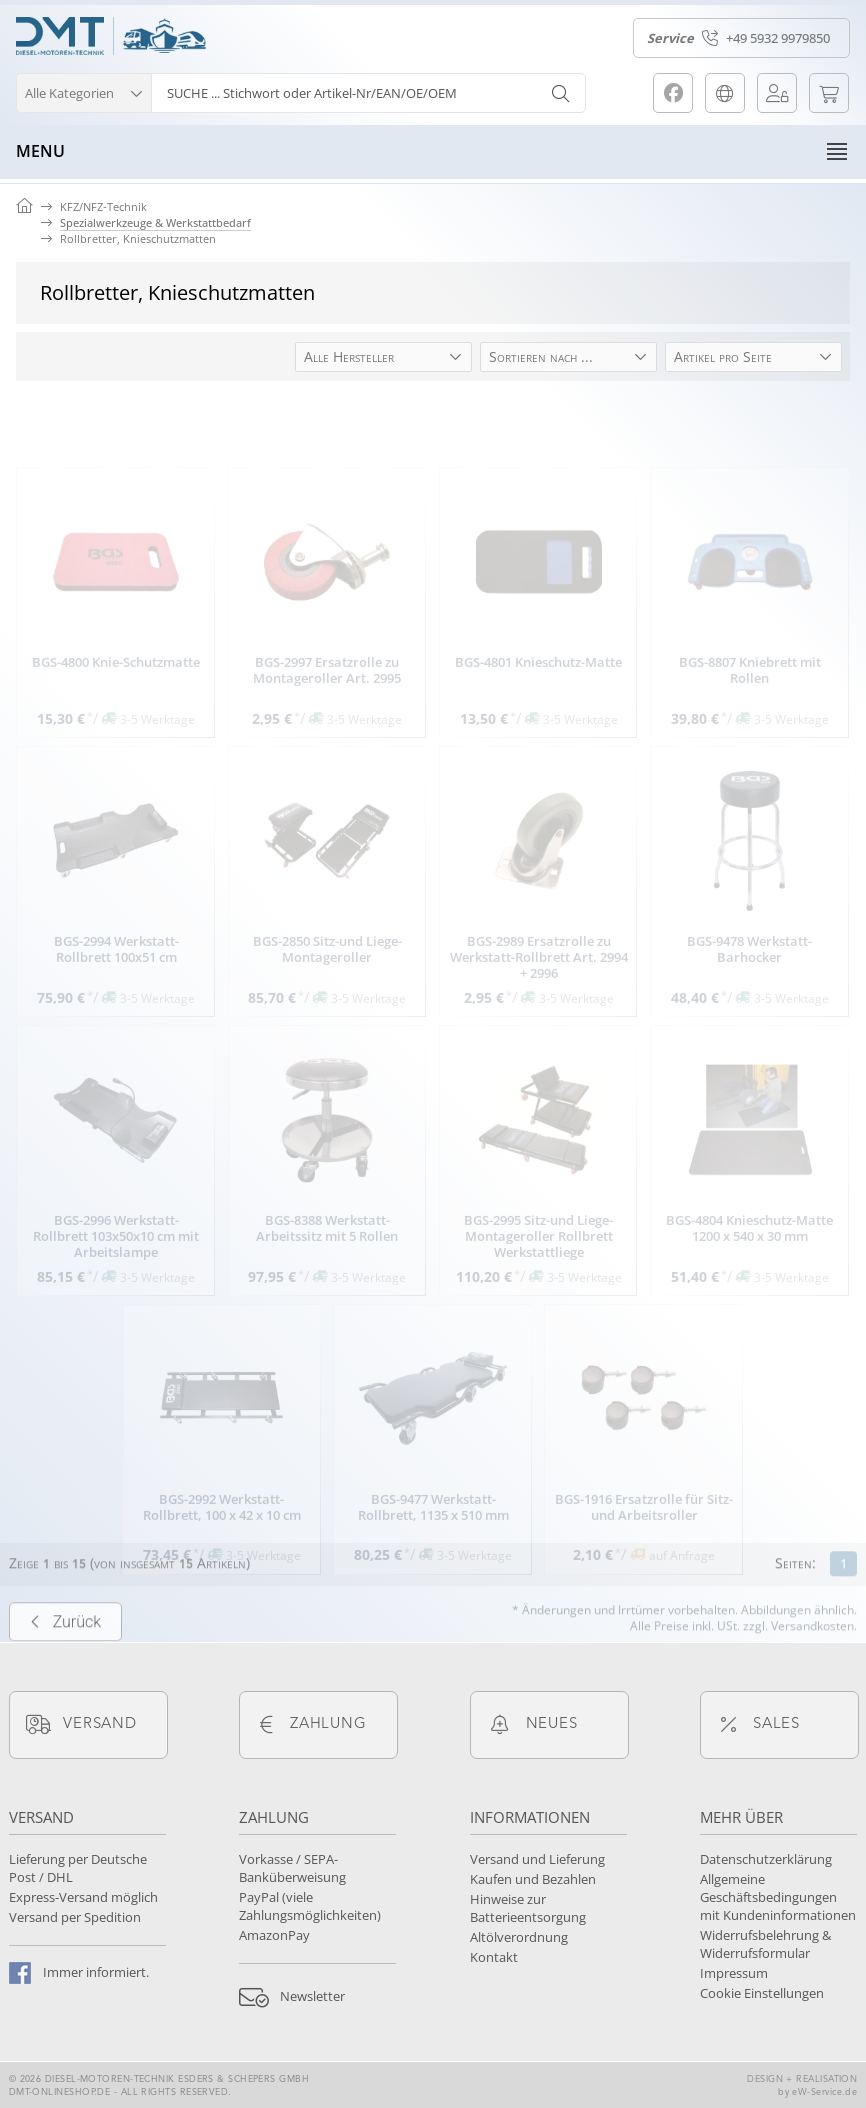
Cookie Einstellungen (762, 1993)
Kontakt (494, 1957)
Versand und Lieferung (537, 1859)
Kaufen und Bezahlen (533, 1879)
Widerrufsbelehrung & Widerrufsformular (765, 1944)
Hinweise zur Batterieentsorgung (528, 1908)
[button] (83, 90)
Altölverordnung (519, 1937)
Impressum (734, 1973)
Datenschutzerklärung (766, 1859)
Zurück (65, 1654)
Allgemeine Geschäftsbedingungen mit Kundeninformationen (778, 1897)
